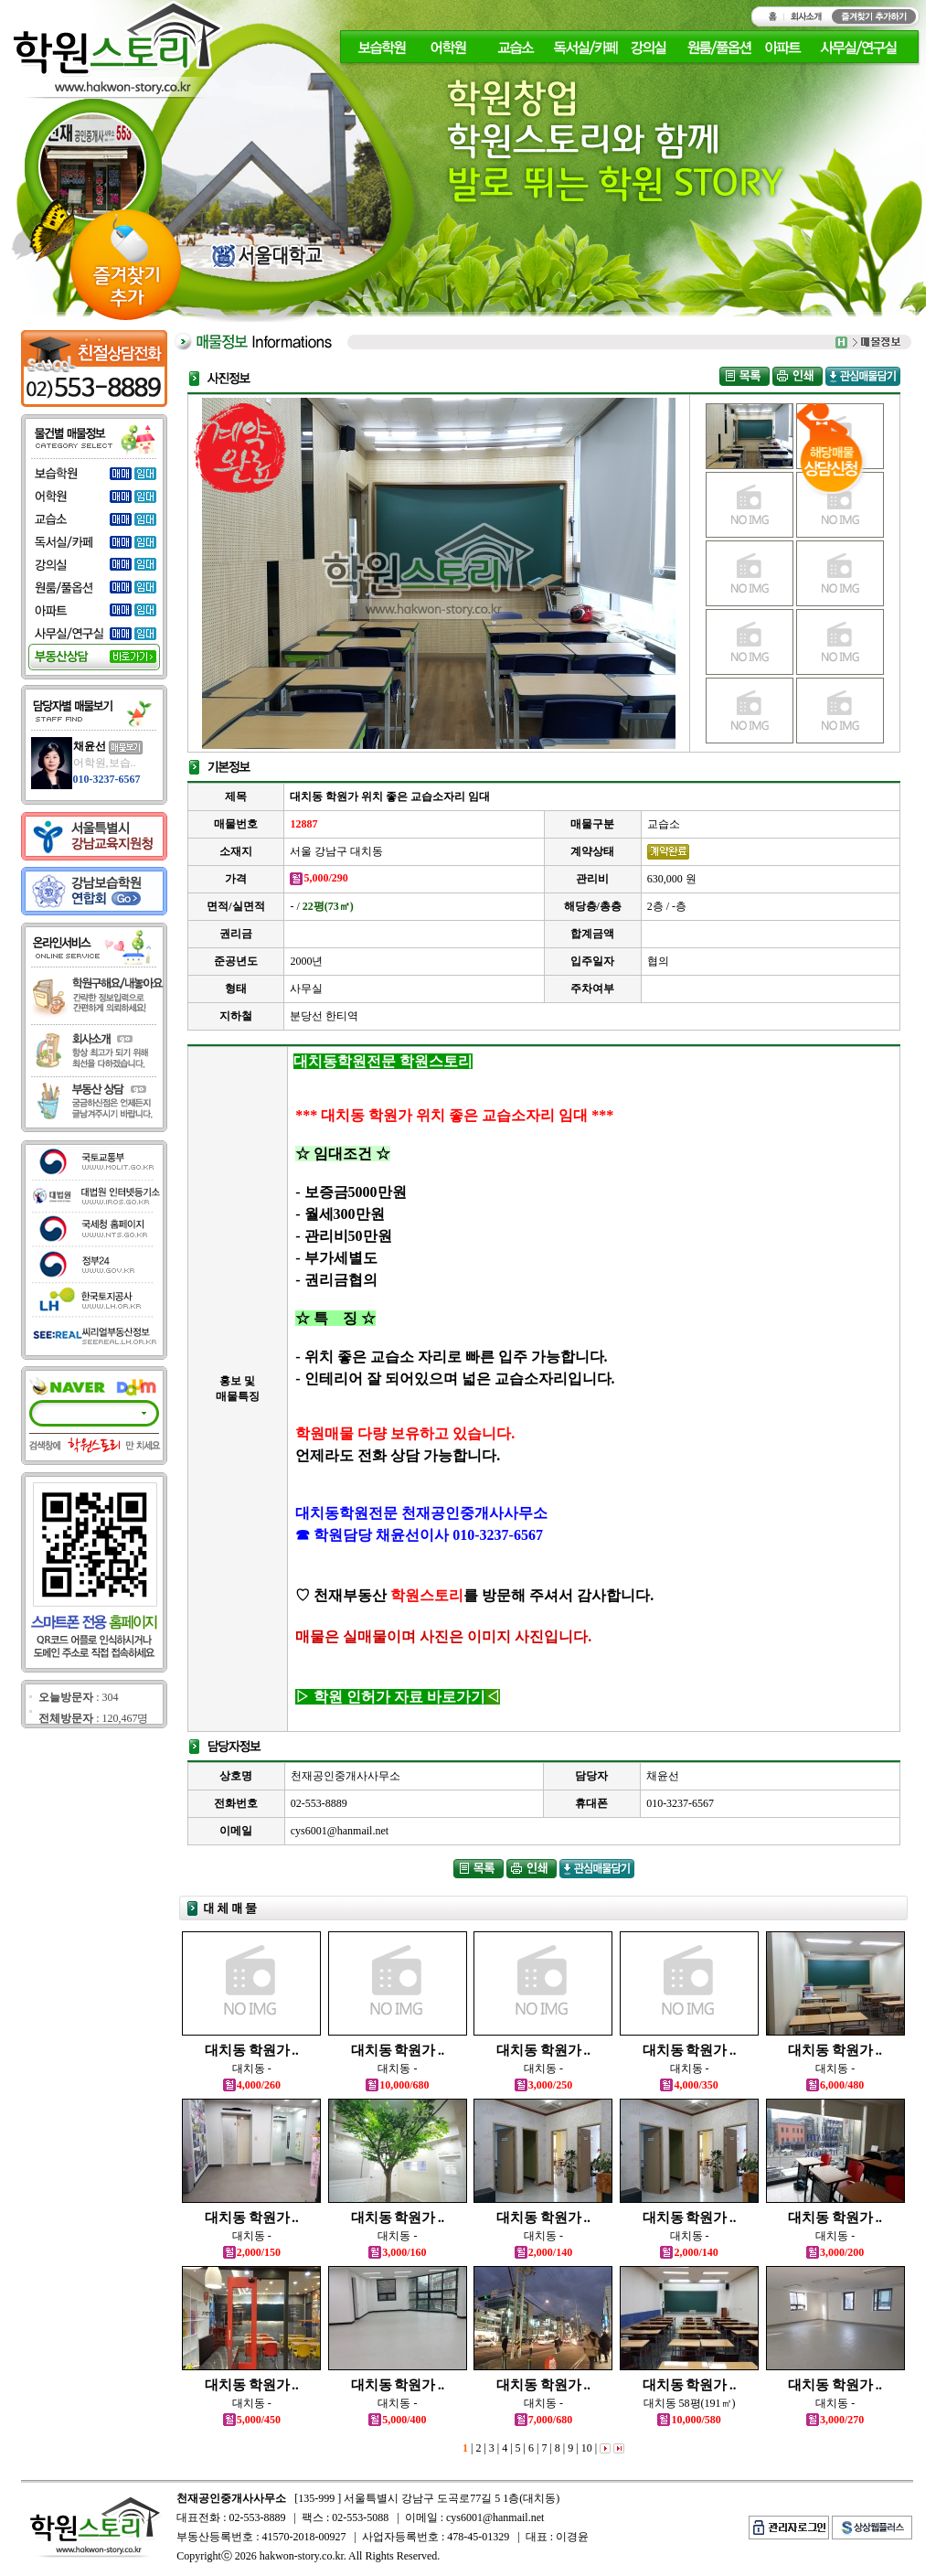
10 (585, 2448)
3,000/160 (397, 2252)
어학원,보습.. (104, 762)
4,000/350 (689, 2085)
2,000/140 (543, 2252)
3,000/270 (835, 2419)
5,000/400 (397, 2419)
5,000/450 (252, 2419)
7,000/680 (543, 2419)
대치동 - (251, 2068)
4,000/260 (252, 2085)
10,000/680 (397, 2085)
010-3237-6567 (107, 779)
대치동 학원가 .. (252, 2050)
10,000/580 (688, 2419)
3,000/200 (835, 2252)
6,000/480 (835, 2085)
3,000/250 (543, 2085)
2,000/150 (252, 2252)
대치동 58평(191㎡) (690, 2403)
